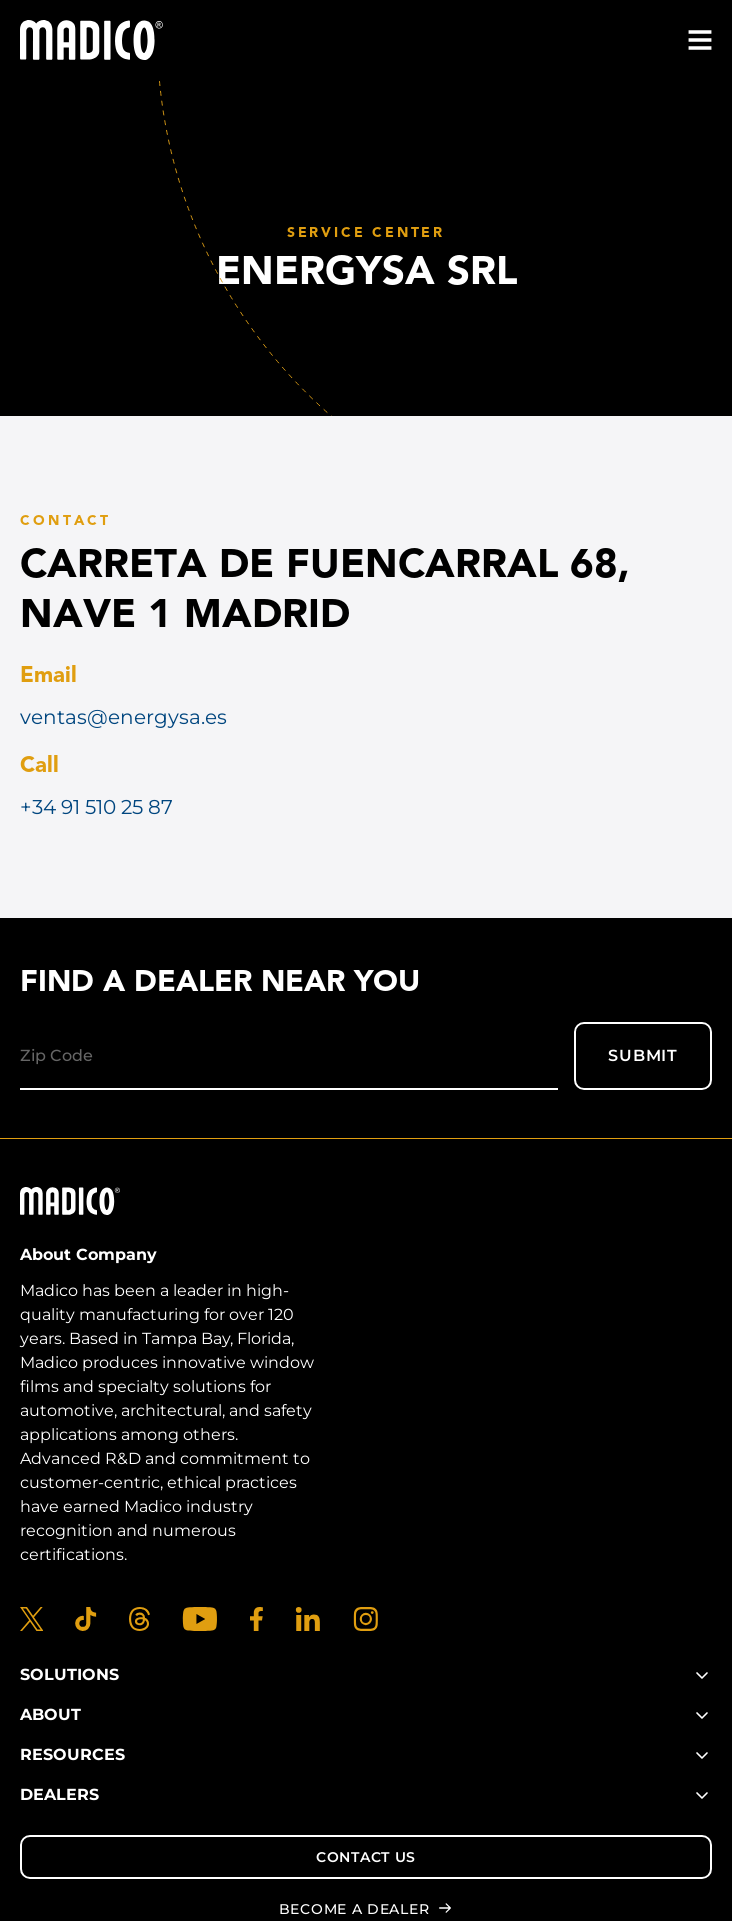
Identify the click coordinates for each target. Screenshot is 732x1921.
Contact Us (366, 1857)
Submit (643, 1055)
